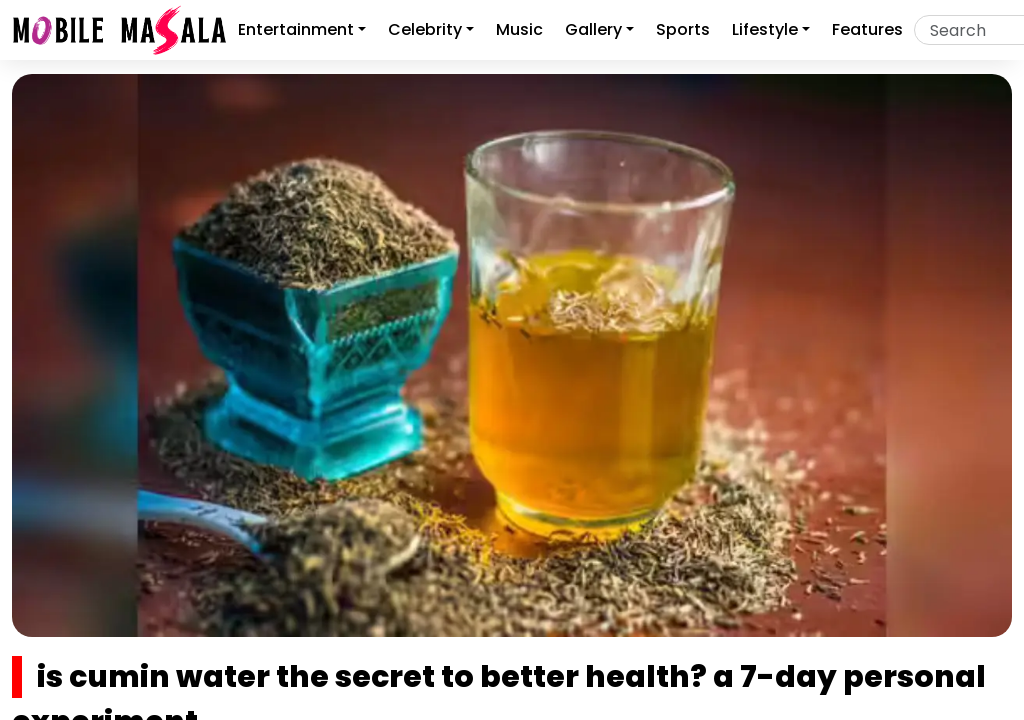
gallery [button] (593, 29)
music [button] (519, 29)
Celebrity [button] (425, 29)
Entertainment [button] (296, 29)
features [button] (867, 29)
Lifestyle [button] (765, 29)
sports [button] (683, 29)
